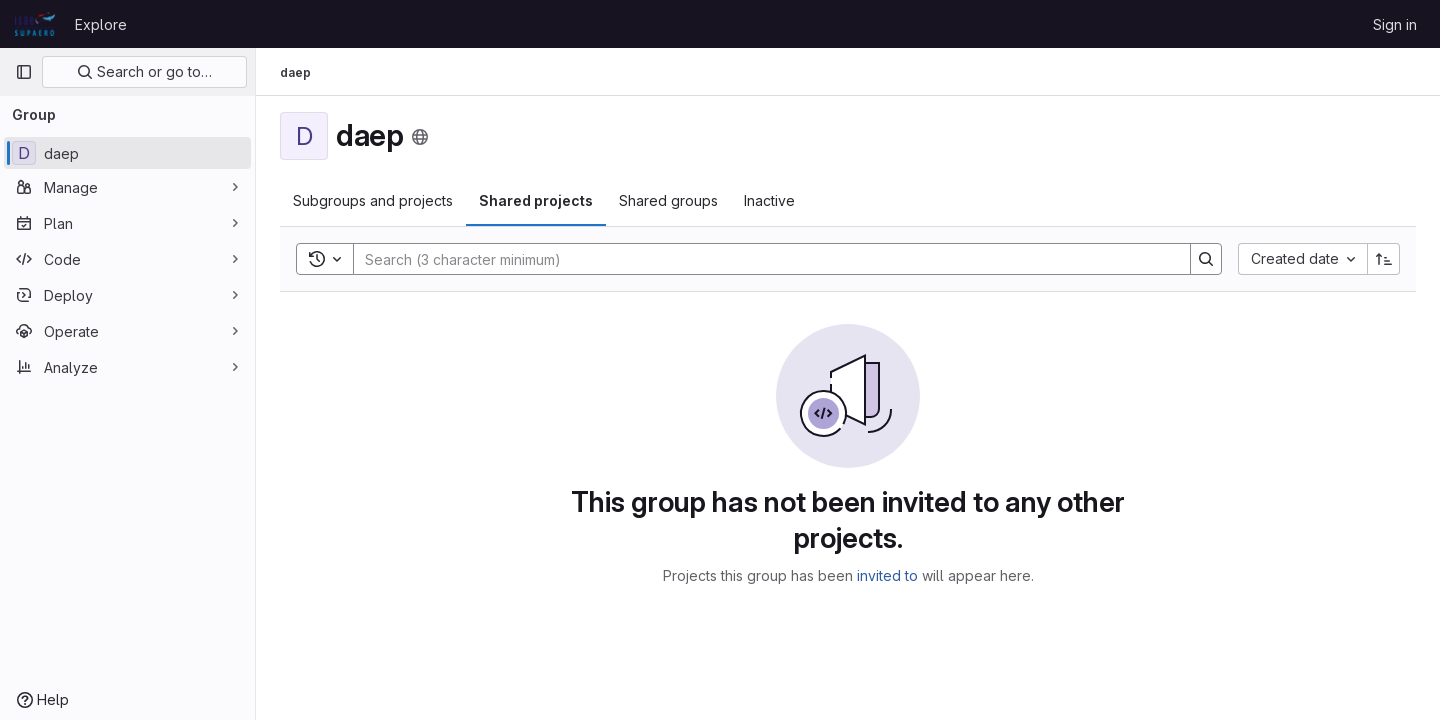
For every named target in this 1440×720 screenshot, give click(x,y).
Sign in (1395, 24)
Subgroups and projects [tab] (373, 200)
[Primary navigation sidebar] (24, 72)
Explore (101, 24)
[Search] (762, 259)
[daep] (127, 153)
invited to (887, 575)
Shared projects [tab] (536, 200)
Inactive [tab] (769, 200)
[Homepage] (35, 24)
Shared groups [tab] (668, 200)
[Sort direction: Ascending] (1384, 259)
